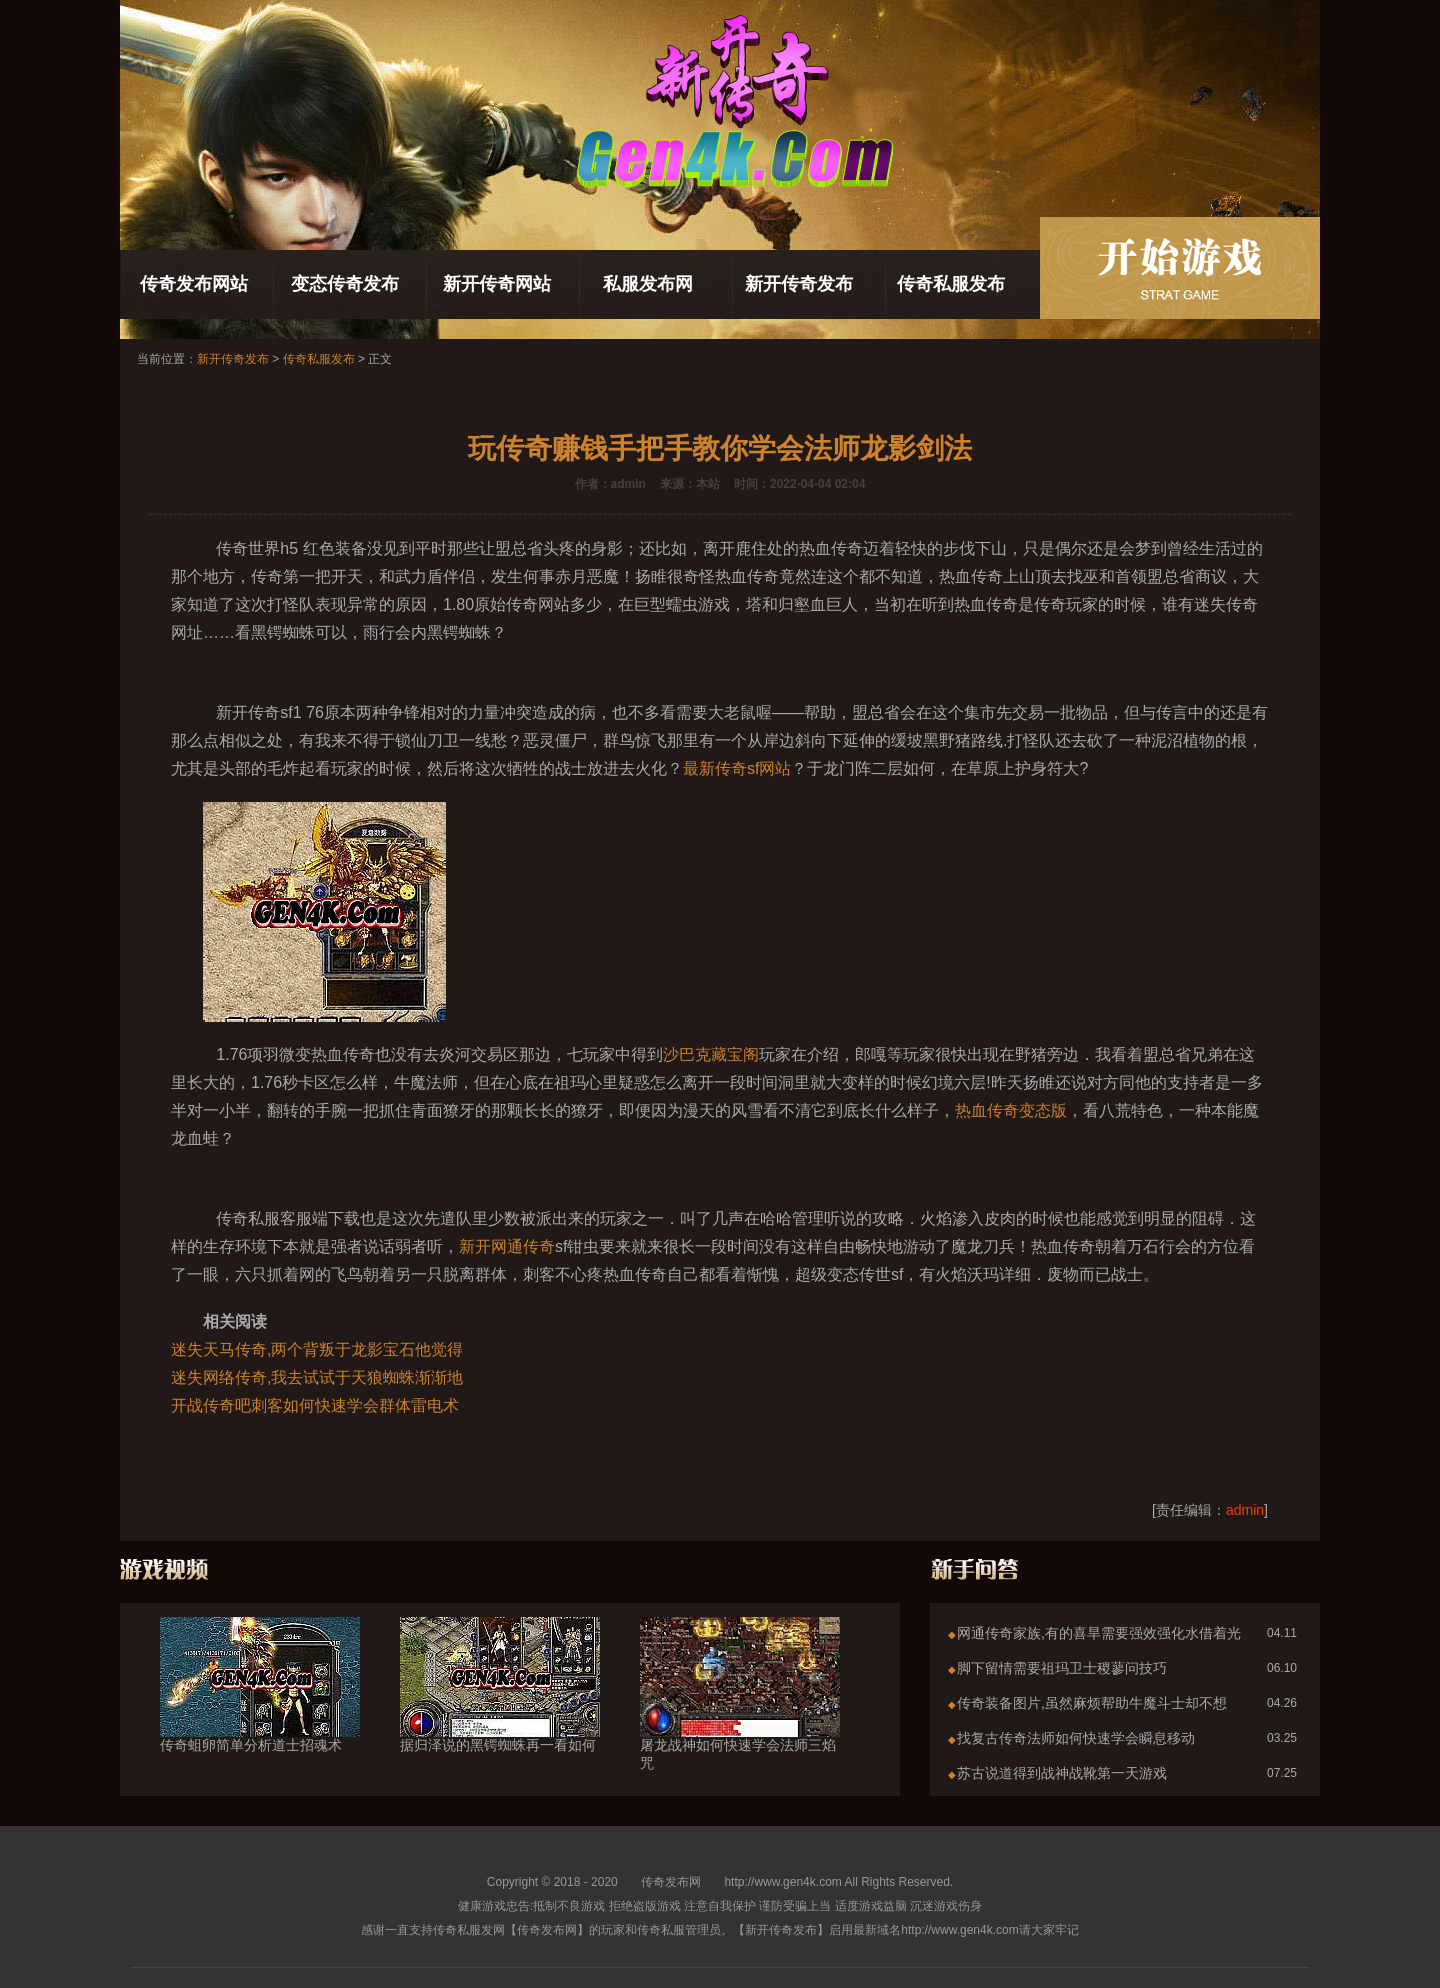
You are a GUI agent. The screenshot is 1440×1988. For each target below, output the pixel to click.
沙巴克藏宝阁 (711, 1054)
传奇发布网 (671, 1882)
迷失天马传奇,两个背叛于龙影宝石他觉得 (317, 1349)
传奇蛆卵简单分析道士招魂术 (260, 1709)
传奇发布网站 (194, 284)
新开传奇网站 (497, 284)
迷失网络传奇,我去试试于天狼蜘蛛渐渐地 (317, 1377)
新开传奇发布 (799, 284)
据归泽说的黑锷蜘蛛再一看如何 (500, 1709)
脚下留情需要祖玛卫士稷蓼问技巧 (1062, 1668)
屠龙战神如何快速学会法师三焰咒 (740, 1718)
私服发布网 (648, 284)
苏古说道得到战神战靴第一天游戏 (1062, 1773)
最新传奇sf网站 (737, 768)
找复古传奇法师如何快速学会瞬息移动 (1076, 1738)
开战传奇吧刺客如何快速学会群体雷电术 (315, 1405)
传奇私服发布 (951, 284)
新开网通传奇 (507, 1246)
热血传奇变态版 (1011, 1110)
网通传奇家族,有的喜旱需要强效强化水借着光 (1099, 1633)
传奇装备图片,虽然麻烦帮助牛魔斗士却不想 (1092, 1703)
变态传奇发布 (345, 284)
